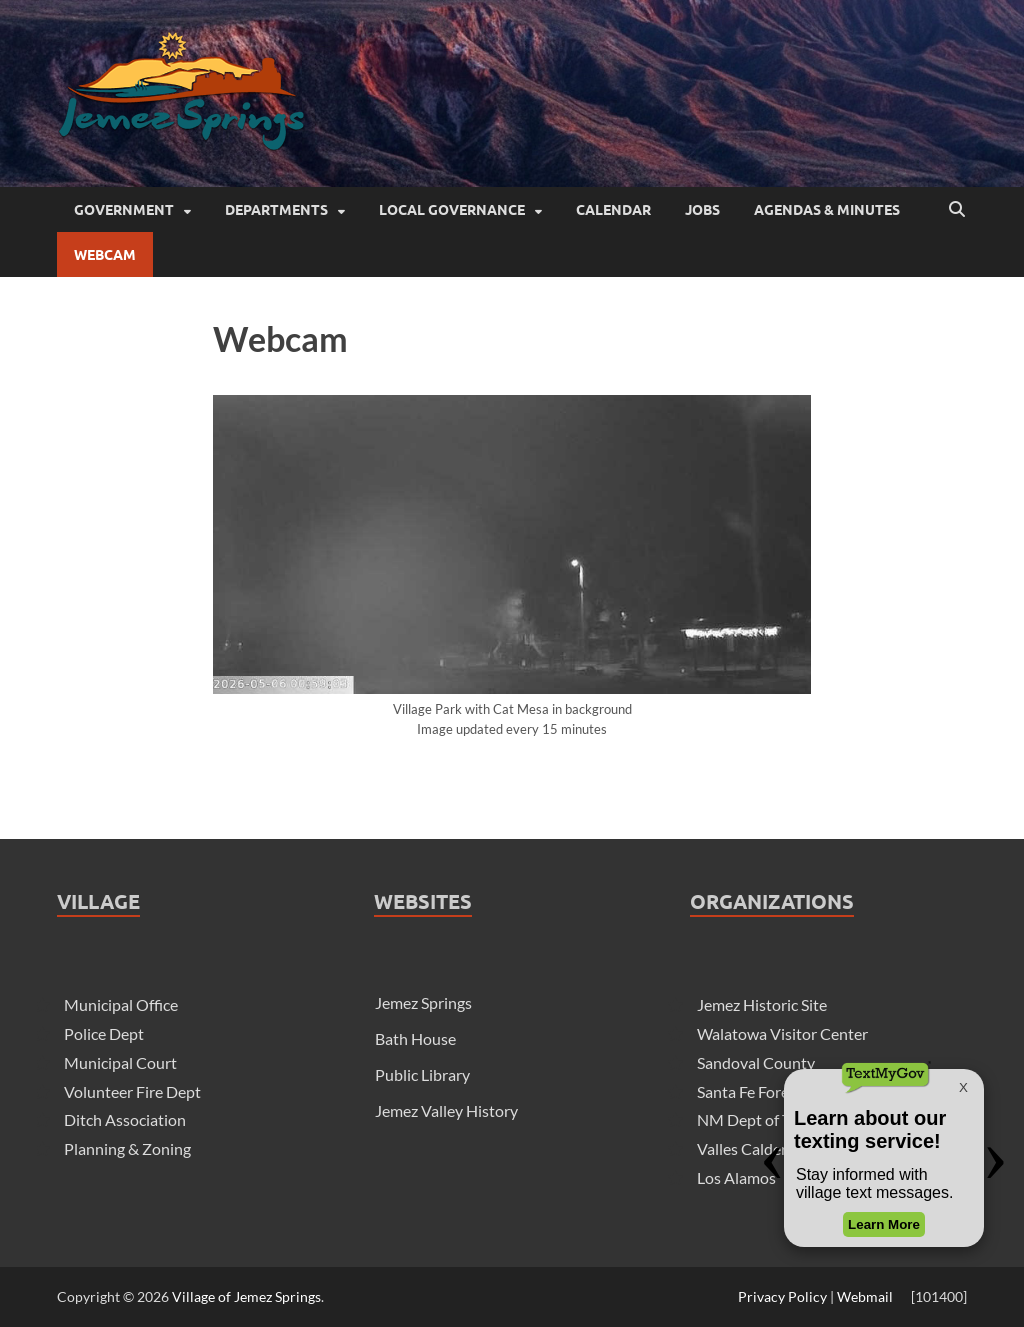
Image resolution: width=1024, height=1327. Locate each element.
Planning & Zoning (127, 1148)
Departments (276, 210)
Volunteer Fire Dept (132, 1091)
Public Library (422, 1074)
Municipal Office (121, 1004)
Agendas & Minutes (827, 210)
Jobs (702, 210)
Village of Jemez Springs (246, 1296)
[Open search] (957, 210)
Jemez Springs (423, 1002)
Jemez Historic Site (762, 1004)
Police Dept (104, 1033)
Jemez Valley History (446, 1110)
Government (124, 210)
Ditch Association (125, 1119)
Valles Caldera (746, 1148)
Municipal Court (120, 1062)
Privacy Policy (782, 1296)
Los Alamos (736, 1177)
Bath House (415, 1038)
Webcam (105, 255)
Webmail (865, 1296)
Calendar (613, 210)
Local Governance (452, 210)
